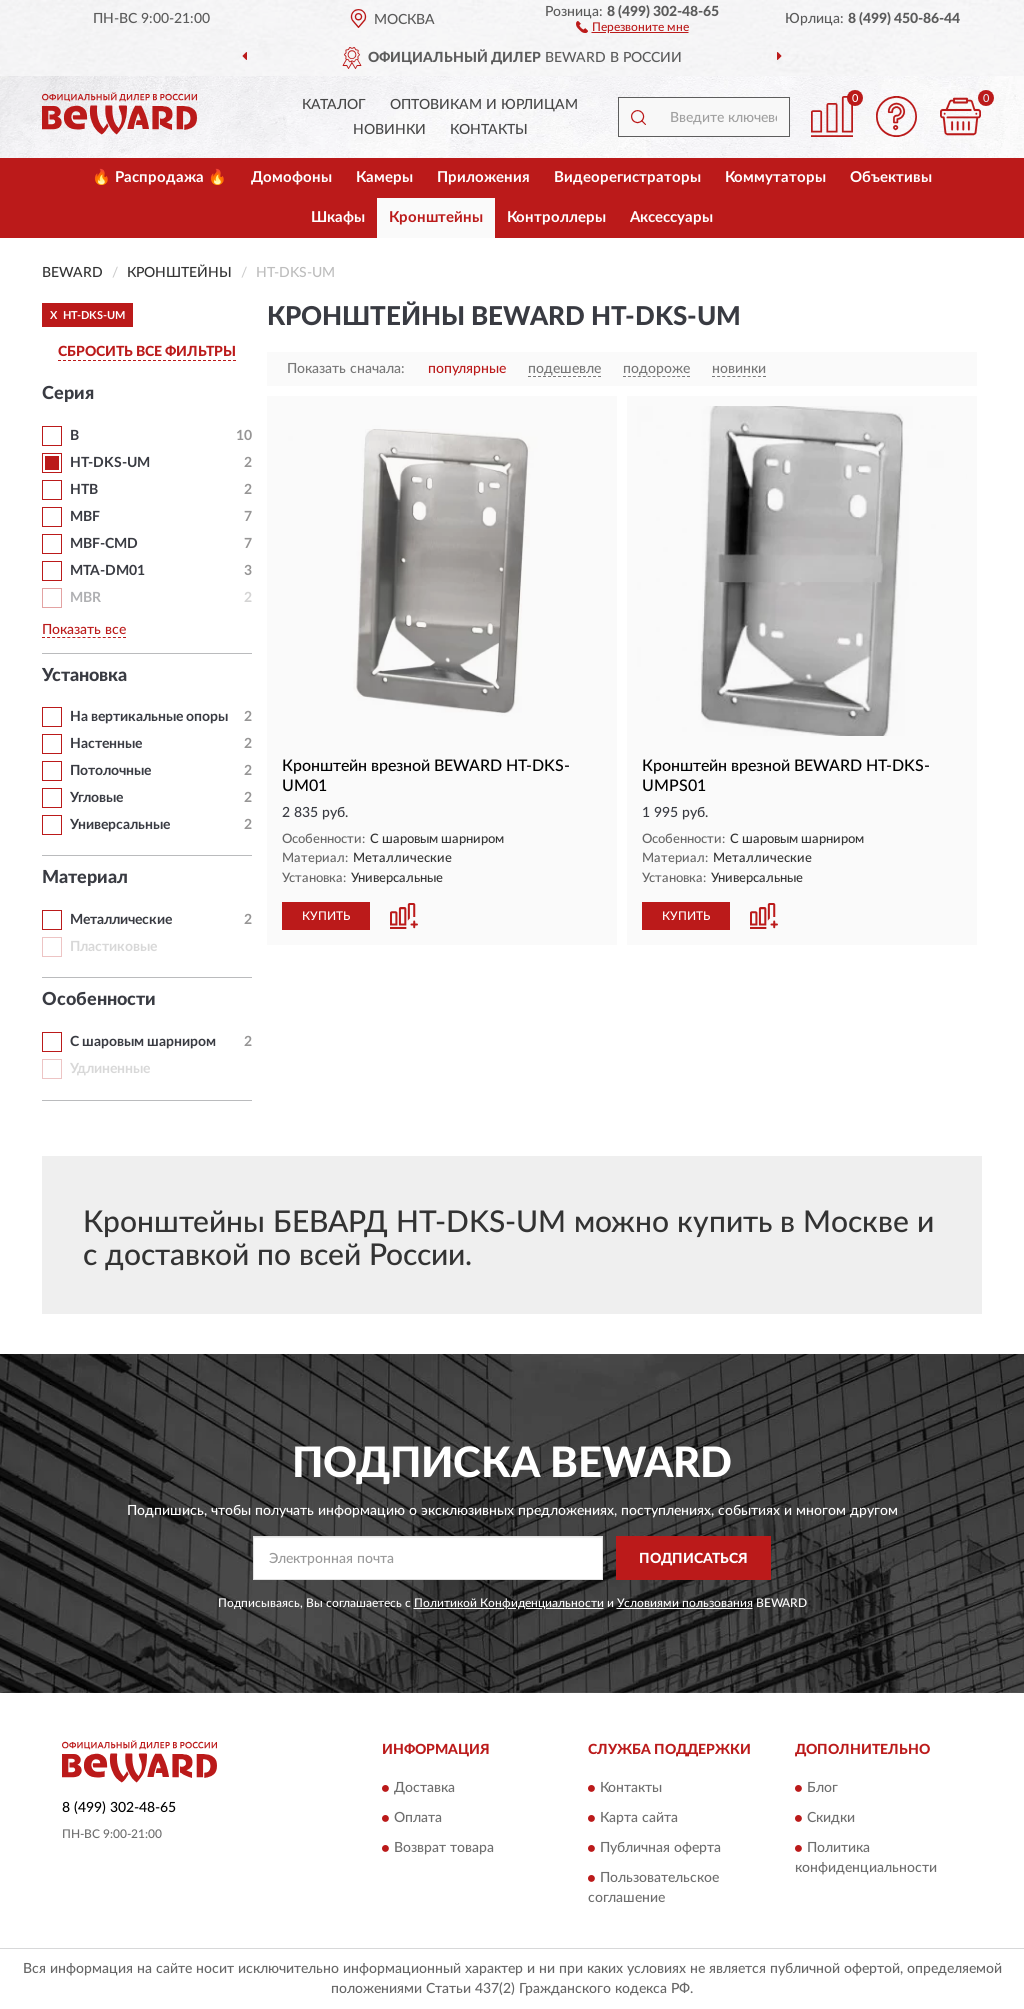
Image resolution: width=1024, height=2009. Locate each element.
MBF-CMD (104, 544)
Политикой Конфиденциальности (509, 1603)
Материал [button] (85, 878)
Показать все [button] (84, 630)
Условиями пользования (685, 1603)
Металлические (121, 920)
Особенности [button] (99, 1000)
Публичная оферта (660, 1848)
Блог (822, 1788)
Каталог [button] (334, 105)
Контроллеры (556, 217)
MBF (85, 517)
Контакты (489, 130)
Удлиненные (110, 1069)
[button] (632, 26)
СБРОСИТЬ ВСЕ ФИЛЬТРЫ (147, 352)
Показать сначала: (346, 369)
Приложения (483, 177)
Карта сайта (639, 1818)
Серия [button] (68, 394)
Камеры (384, 177)
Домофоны (291, 177)
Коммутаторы (775, 177)
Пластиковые (113, 947)
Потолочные (110, 771)
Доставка (424, 1788)
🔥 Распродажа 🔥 (159, 177)
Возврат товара (444, 1848)
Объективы (891, 177)
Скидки (831, 1818)
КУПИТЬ (326, 916)
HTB (84, 490)
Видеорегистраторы (627, 177)
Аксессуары (671, 217)
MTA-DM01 (107, 571)
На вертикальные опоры (149, 717)
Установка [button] (84, 676)
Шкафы (338, 217)
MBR (85, 598)
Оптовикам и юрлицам (484, 105)
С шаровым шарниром (143, 1042)
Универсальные (120, 825)
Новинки (389, 130)
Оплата (418, 1818)
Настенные (106, 744)
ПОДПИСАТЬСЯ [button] (693, 1559)
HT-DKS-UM (110, 463)
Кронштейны (436, 217)
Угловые (96, 798)
